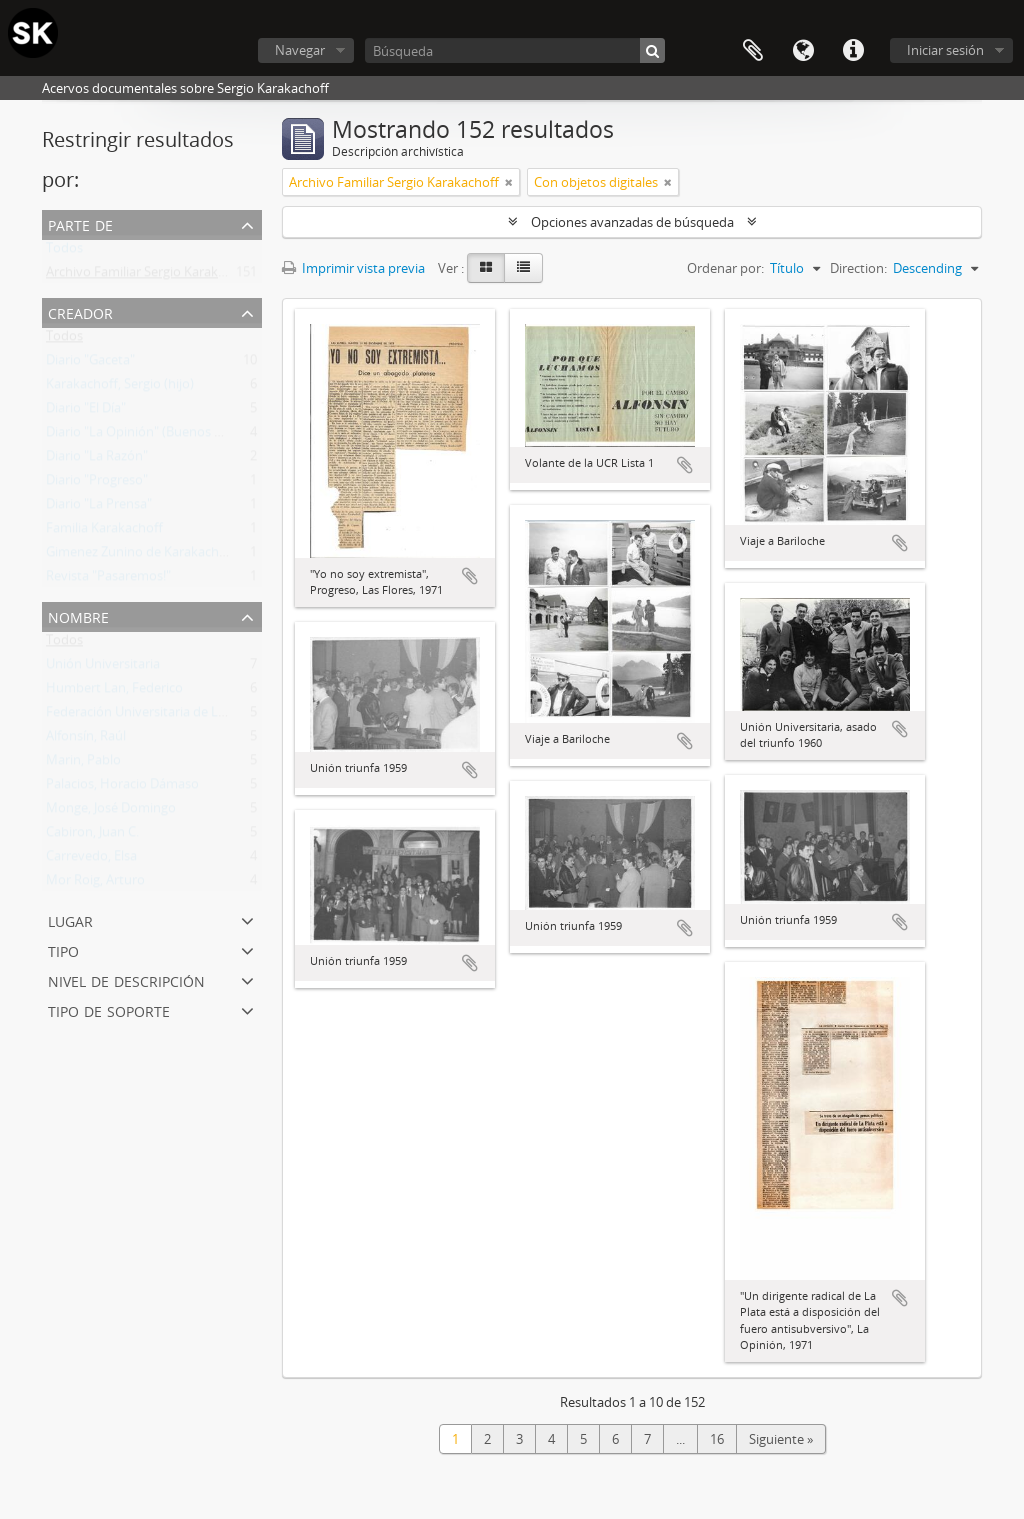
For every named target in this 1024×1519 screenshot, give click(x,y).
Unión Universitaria (103, 668)
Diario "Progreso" (97, 484)
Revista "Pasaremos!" (108, 580)
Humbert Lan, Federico (114, 692)
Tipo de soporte (109, 1009)
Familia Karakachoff (104, 532)
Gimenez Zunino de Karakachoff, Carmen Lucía (184, 556)
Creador (80, 311)
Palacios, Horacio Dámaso (122, 788)
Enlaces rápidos (853, 51)
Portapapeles (753, 51)
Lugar (70, 919)
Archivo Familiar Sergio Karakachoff (151, 276)
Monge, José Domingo (111, 812)
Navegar (300, 50)
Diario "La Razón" (97, 460)
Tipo (63, 949)
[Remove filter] (509, 182)
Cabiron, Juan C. (92, 836)
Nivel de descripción (126, 979)
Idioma (803, 51)
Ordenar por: (725, 268)
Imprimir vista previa (353, 268)
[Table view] (523, 268)
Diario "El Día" (86, 412)
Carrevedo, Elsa (91, 860)
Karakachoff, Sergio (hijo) (120, 388)
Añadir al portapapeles (470, 576)
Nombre (78, 615)
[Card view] (486, 268)
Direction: (858, 268)
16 (717, 1439)
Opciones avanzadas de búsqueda (632, 222)
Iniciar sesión (945, 50)
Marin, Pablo (83, 764)
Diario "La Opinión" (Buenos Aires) (146, 436)
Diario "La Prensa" (99, 508)
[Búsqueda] (515, 50)
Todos (64, 252)
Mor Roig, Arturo (95, 884)
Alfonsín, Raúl (86, 740)
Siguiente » (781, 1439)
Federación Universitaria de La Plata (152, 716)
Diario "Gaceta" (90, 364)
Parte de (80, 223)
